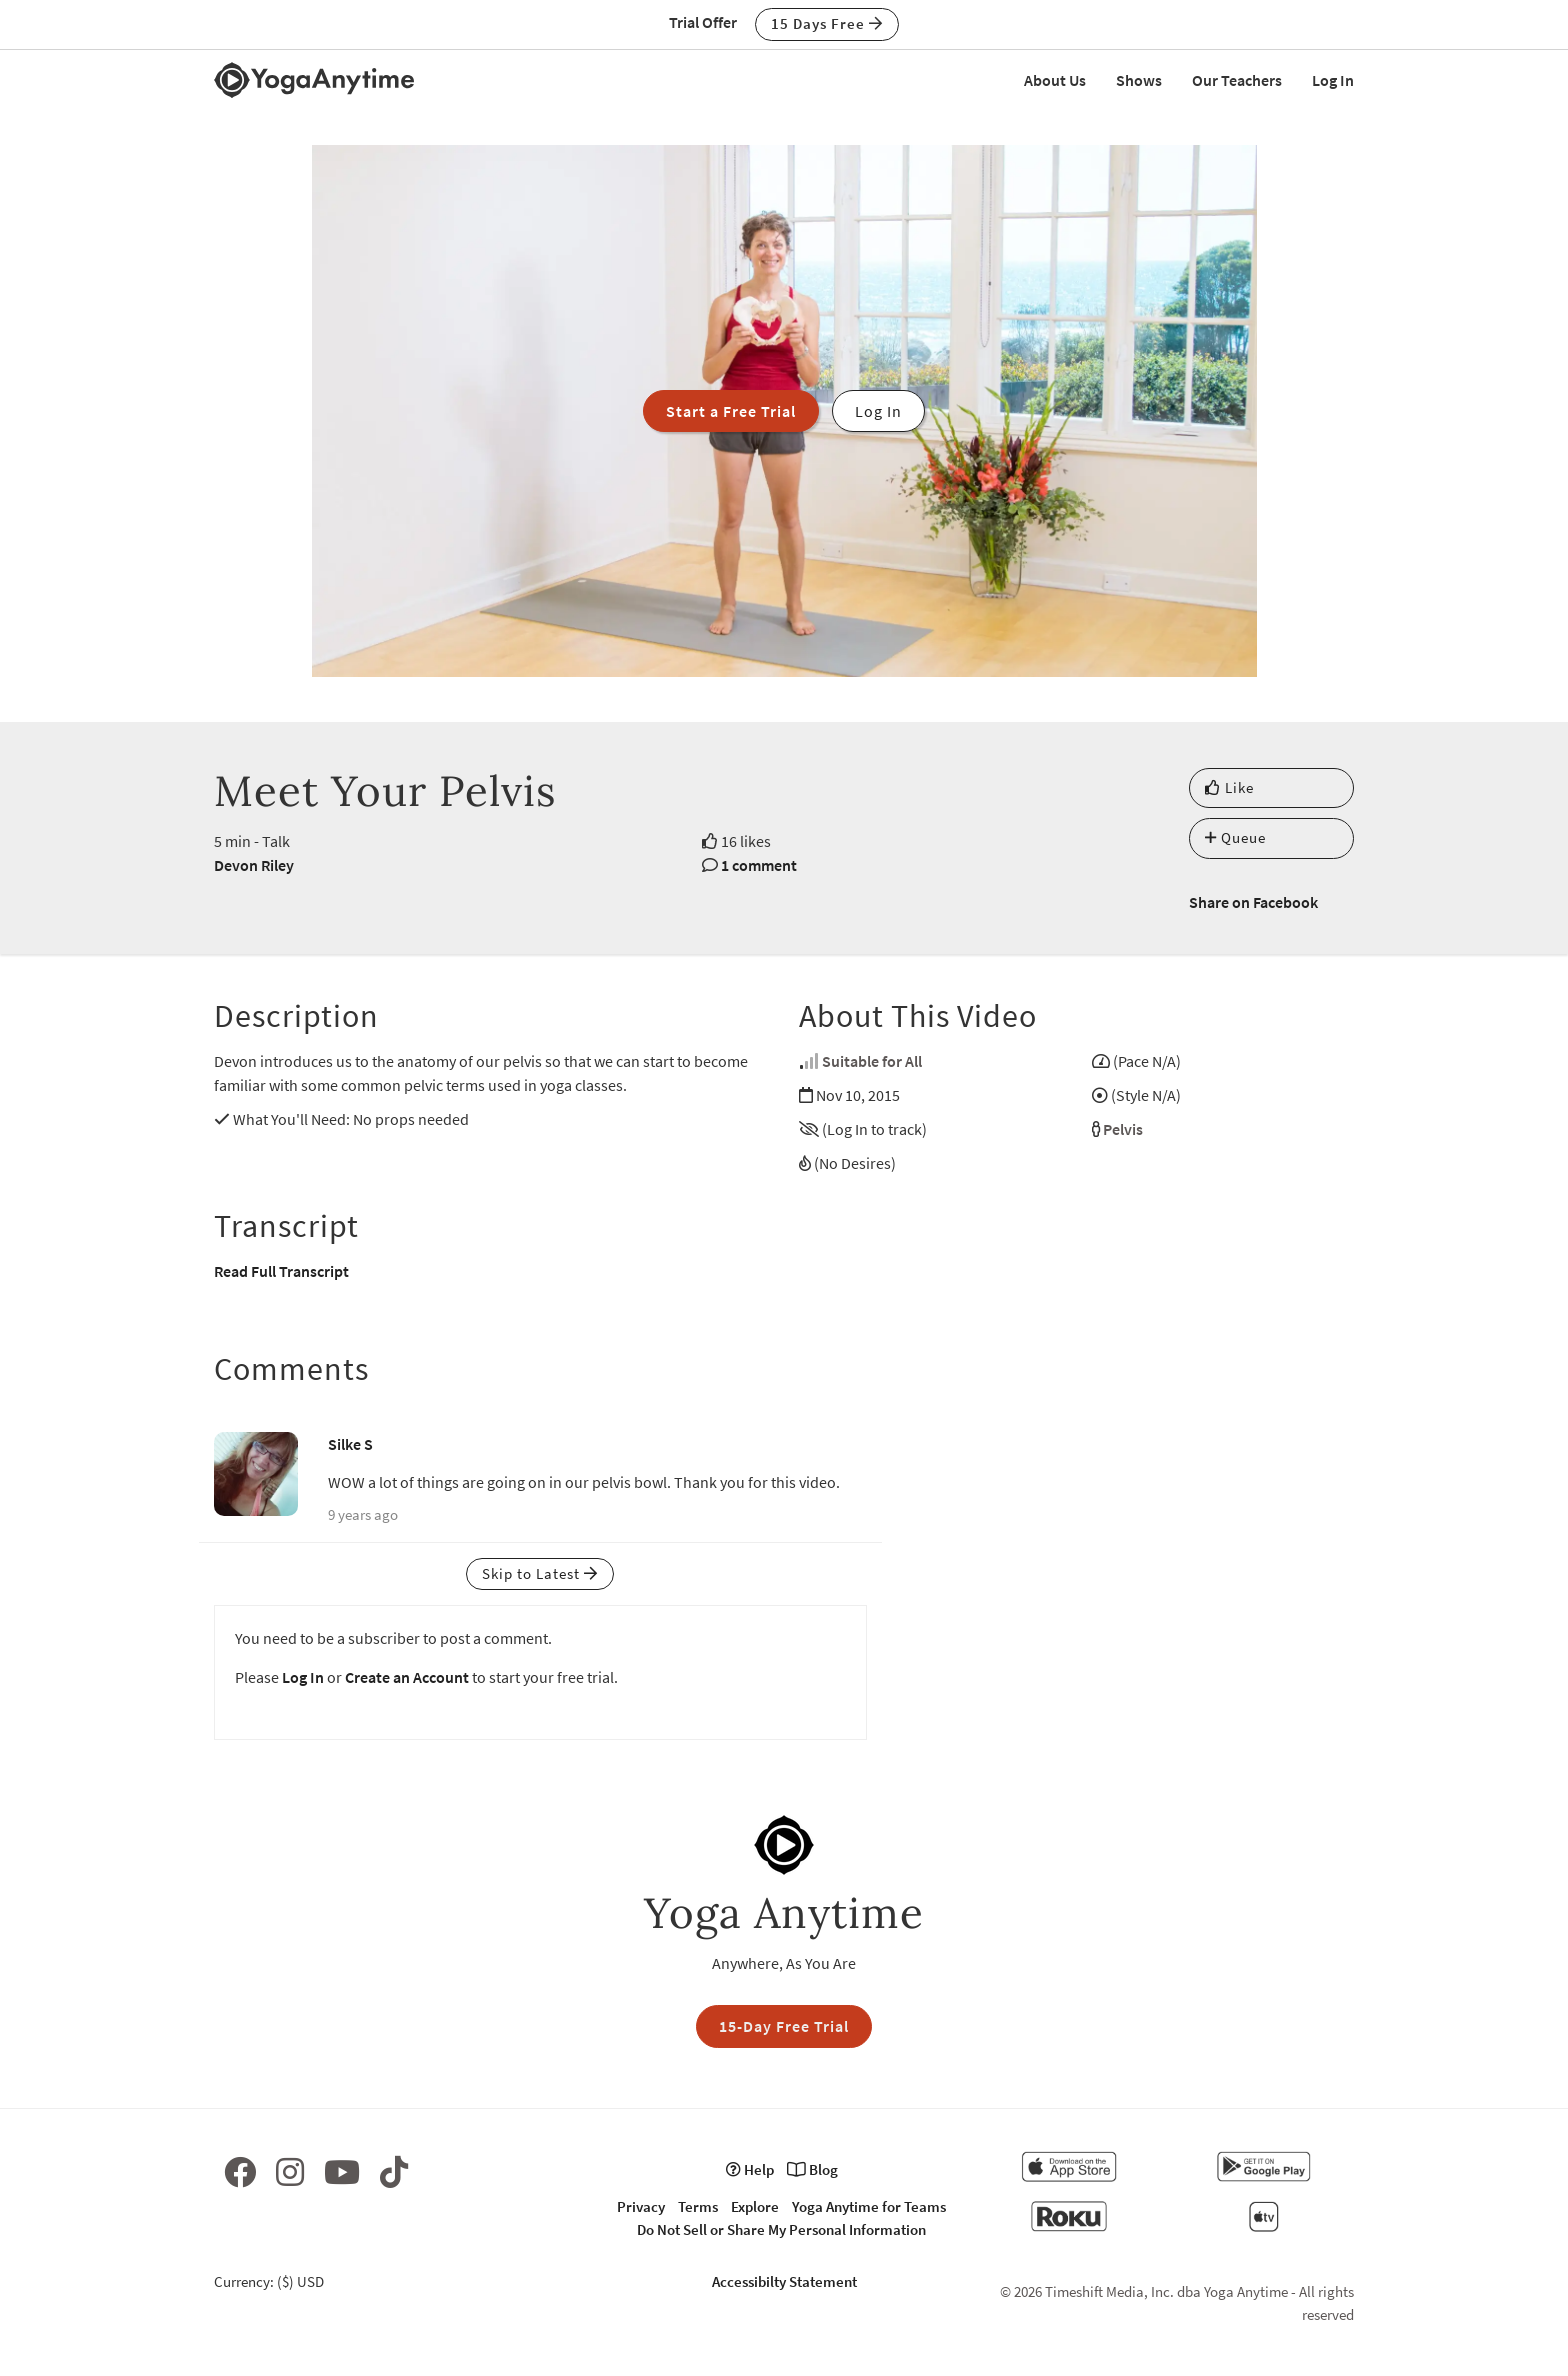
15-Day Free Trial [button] (784, 2026)
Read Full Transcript (281, 1271)
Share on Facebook (1253, 902)
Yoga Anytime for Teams (869, 2206)
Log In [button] (878, 411)
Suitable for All (872, 1061)
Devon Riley (254, 865)
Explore (755, 2206)
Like (1229, 787)
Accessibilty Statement (784, 2281)
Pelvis (1123, 1129)
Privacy (641, 2206)
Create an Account (407, 1677)
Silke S (350, 1444)
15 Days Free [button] (827, 23)
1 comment (759, 865)
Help (750, 2169)
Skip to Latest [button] (540, 1573)
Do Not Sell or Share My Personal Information (781, 2229)
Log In (1333, 80)
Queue (1235, 837)
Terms (698, 2206)
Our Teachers (1237, 80)
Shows (1139, 80)
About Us (1055, 80)
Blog (812, 2169)
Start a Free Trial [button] (731, 411)
